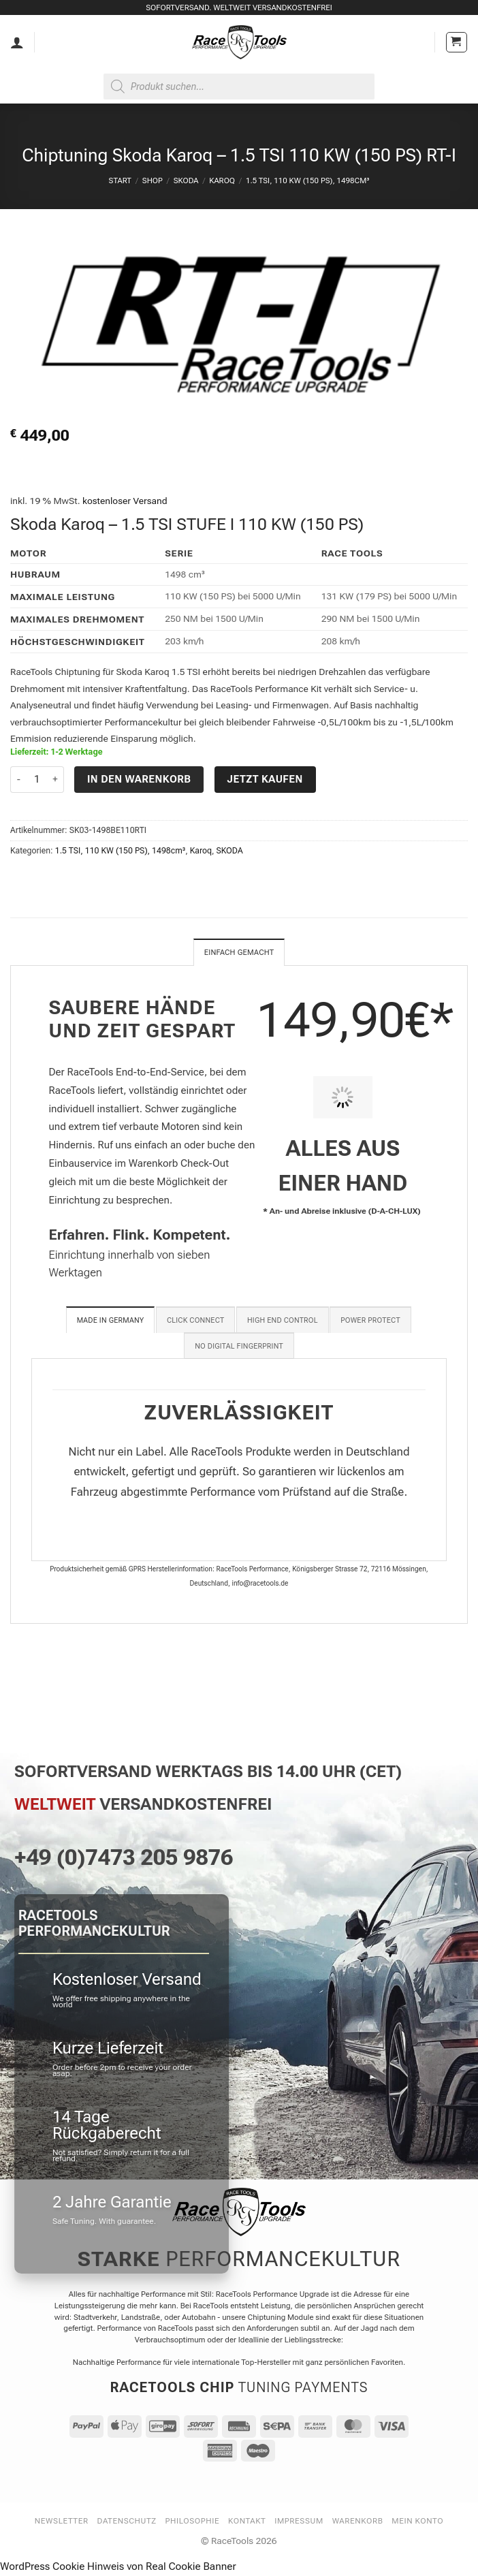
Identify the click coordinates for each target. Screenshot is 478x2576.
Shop (152, 180)
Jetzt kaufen (265, 779)
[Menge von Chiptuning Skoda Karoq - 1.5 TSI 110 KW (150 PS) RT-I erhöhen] (56, 779)
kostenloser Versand (125, 500)
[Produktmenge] (37, 779)
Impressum (298, 2522)
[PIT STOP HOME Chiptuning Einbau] (342, 1099)
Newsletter (62, 2522)
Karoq (222, 180)
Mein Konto (417, 2522)
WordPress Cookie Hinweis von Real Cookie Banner (118, 2568)
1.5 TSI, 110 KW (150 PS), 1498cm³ (308, 180)
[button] (456, 42)
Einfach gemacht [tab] (238, 953)
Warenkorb (357, 2522)
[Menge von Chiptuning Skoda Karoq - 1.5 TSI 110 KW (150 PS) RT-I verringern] (18, 779)
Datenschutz (127, 2522)
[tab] (110, 1321)
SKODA (186, 180)
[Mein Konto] (17, 42)
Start (120, 180)
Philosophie (192, 2522)
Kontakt (247, 2522)
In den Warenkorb (139, 779)
